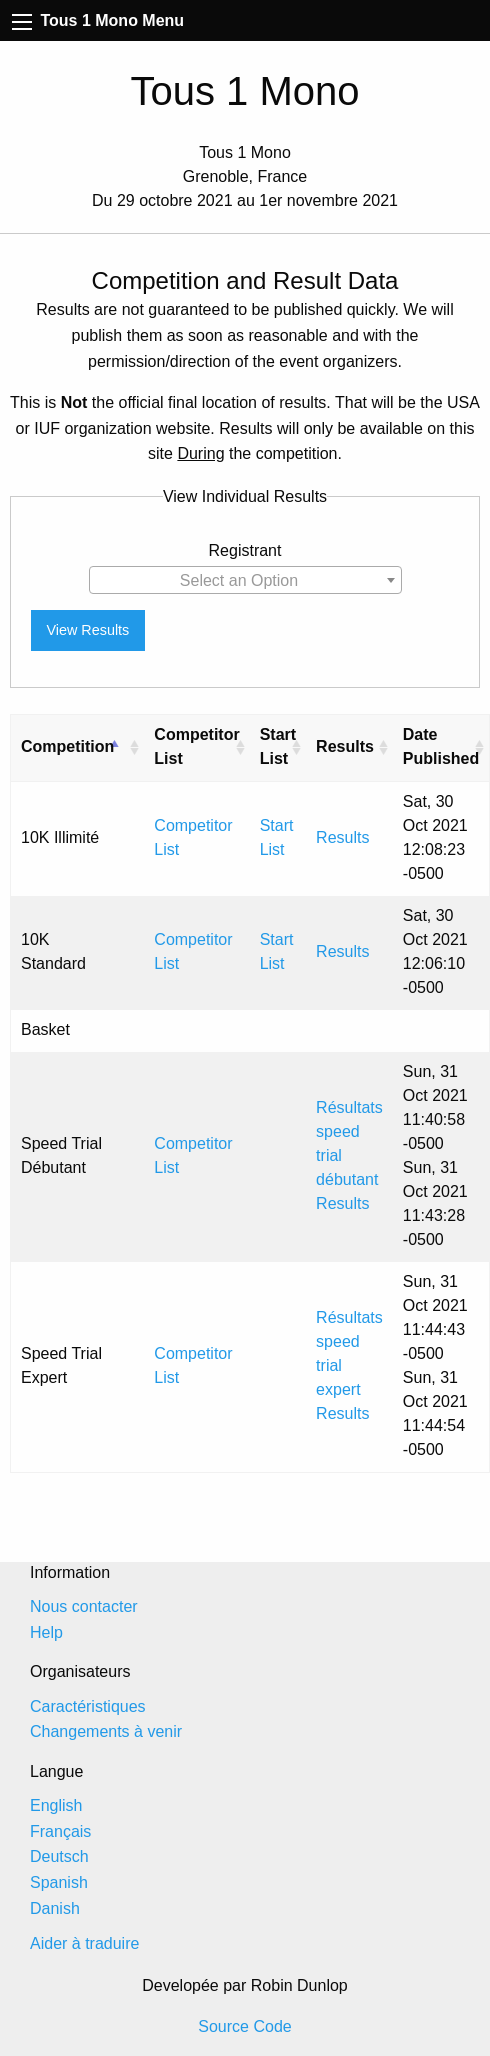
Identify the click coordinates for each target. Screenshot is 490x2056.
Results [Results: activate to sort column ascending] (345, 746)
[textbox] (245, 581)
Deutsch (59, 1856)
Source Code (244, 2026)
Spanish (59, 1882)
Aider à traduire (84, 1943)
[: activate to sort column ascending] (134, 747)
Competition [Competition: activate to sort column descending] (67, 746)
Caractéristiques (88, 1706)
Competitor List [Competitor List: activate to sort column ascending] (196, 746)
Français (60, 1831)
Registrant (245, 550)
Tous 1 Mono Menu (98, 20)
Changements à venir (106, 1731)
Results (342, 837)
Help (46, 1632)
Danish (55, 1908)
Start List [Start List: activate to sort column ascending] (278, 746)
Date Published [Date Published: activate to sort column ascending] (441, 746)
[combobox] (245, 580)
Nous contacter (84, 1606)
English (56, 1805)
